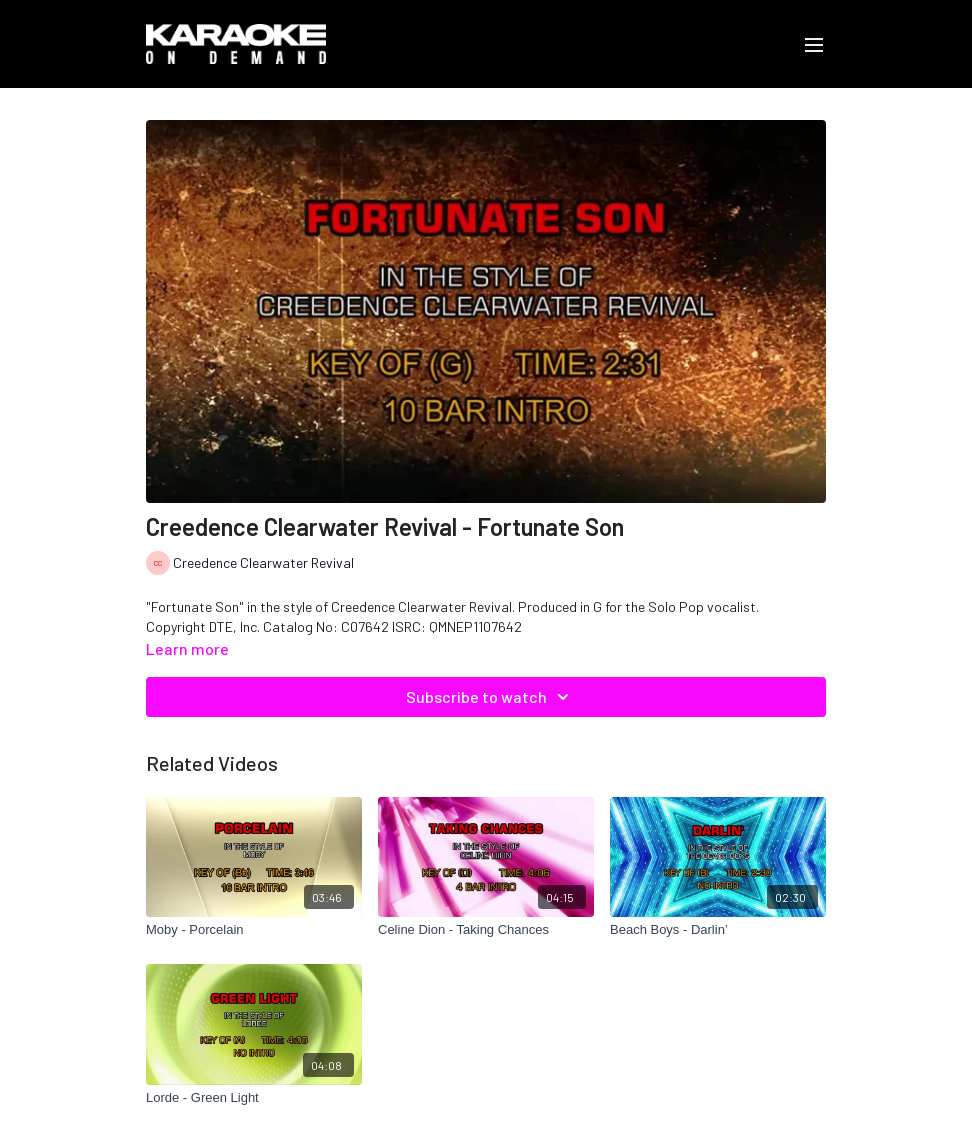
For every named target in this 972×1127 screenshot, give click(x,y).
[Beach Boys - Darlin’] (718, 930)
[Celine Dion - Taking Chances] (486, 930)
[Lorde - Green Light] (254, 1098)
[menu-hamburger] (814, 44)
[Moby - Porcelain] (254, 930)
